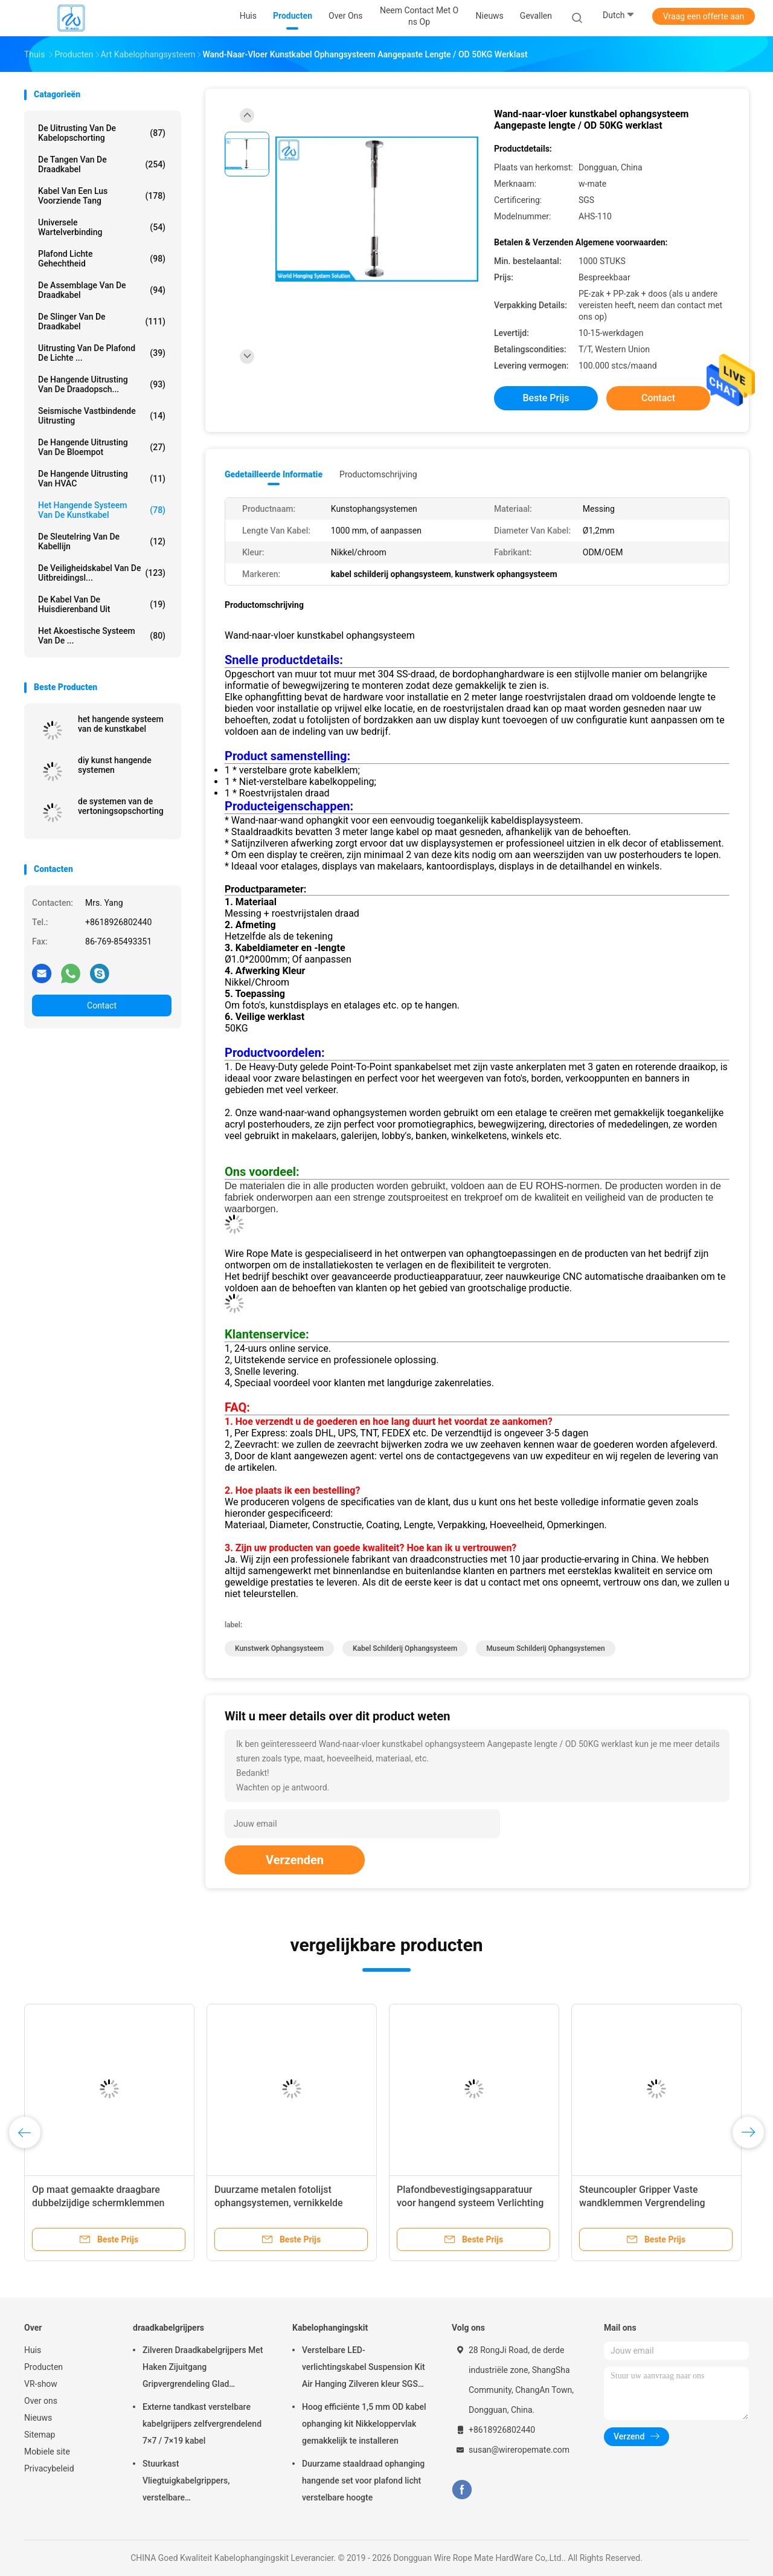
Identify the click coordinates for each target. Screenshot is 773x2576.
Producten (43, 2367)
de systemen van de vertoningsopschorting (121, 806)
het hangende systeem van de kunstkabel (121, 724)
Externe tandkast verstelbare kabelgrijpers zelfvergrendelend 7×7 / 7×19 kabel (202, 2423)
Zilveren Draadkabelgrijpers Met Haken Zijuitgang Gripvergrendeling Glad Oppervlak (203, 2368)
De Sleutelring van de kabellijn (101, 541)
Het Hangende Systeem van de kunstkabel (101, 510)
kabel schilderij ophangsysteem (405, 1648)
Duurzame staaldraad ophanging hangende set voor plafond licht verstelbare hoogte (363, 2480)
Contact (102, 1005)
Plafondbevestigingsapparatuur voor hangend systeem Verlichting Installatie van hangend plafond (470, 2203)
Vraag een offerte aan (703, 16)
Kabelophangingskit (330, 2327)
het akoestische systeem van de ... (101, 635)
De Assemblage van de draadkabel (101, 290)
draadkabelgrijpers (168, 2327)
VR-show (40, 2384)
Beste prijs (546, 398)
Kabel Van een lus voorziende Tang (101, 195)
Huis (32, 2350)
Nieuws (38, 2418)
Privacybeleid (49, 2468)
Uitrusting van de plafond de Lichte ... (101, 353)
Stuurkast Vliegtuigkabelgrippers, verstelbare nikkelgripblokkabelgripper (193, 2482)
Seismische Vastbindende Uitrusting (101, 415)
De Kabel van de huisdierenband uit (101, 604)
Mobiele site (47, 2451)
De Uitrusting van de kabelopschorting (101, 133)
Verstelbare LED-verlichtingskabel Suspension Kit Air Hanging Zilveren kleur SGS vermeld (363, 2368)
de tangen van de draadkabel (101, 164)
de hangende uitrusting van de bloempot (101, 447)
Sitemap (39, 2434)
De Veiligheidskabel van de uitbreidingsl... (101, 573)
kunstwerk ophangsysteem (279, 1648)
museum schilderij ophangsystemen (545, 1648)
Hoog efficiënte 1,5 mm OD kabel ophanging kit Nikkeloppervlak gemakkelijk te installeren (364, 2423)
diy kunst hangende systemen (115, 765)
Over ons (40, 2401)
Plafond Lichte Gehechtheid (101, 258)
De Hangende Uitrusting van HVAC (101, 478)
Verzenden (295, 1860)
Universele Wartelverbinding (101, 227)
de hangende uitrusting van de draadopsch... (101, 384)
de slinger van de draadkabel (101, 321)
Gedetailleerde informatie (273, 474)
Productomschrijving (378, 474)
